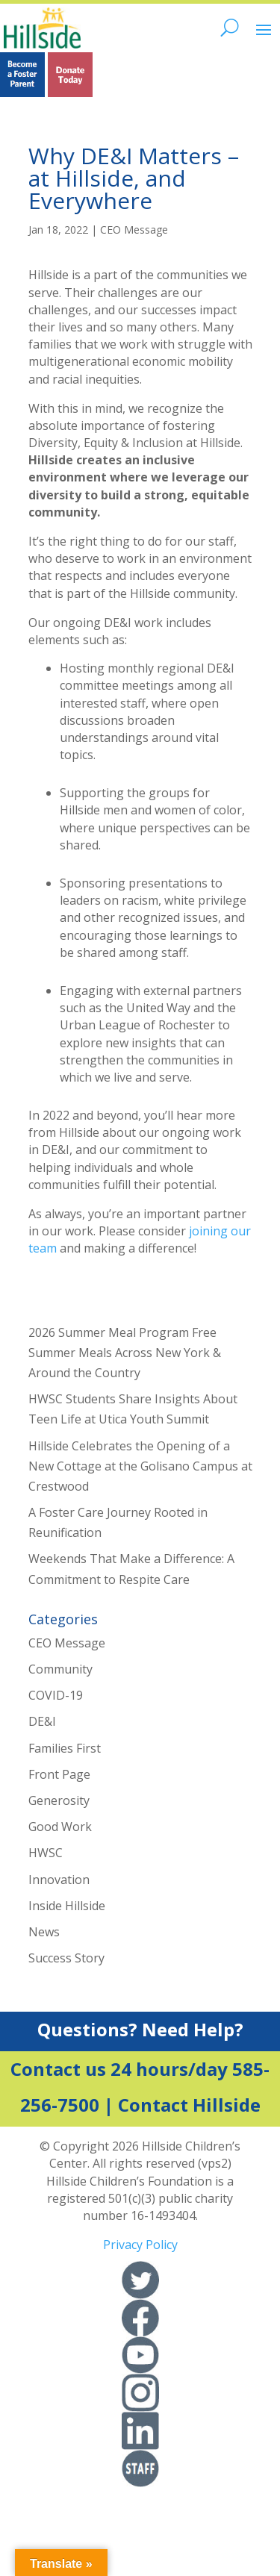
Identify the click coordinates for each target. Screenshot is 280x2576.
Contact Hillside (189, 2104)
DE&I (42, 1721)
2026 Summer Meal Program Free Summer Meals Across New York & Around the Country (124, 1352)
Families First (64, 1748)
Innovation (59, 1879)
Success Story (66, 1958)
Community (60, 1669)
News (44, 1932)
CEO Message (134, 229)
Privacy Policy (140, 2244)
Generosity (59, 1800)
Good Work (60, 1826)
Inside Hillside (66, 1905)
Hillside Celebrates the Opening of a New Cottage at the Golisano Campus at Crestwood (140, 1466)
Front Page (59, 1774)
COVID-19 (55, 1695)
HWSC (45, 1852)
